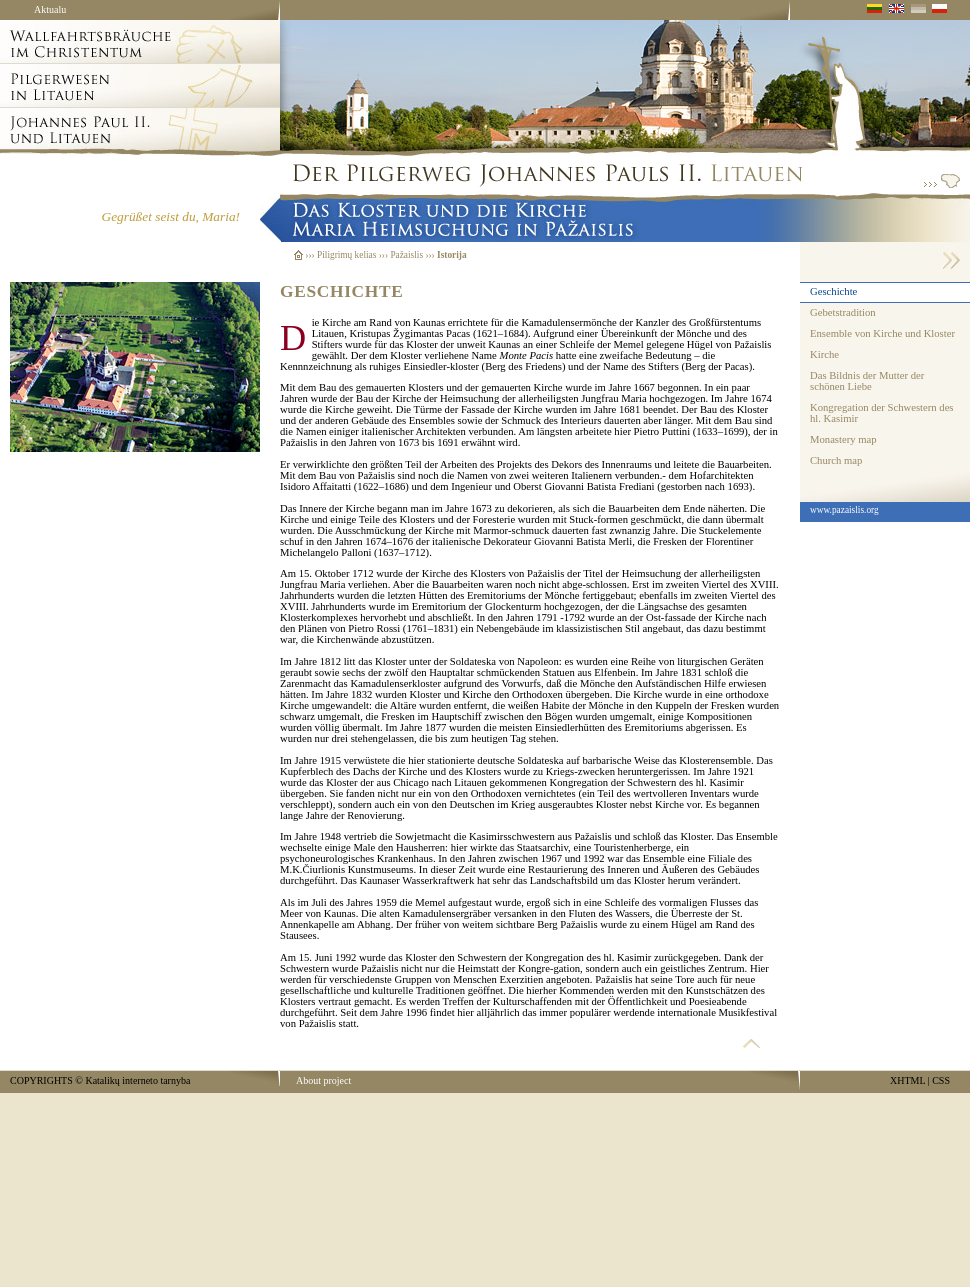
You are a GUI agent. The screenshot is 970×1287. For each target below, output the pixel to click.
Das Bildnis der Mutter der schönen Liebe (867, 381)
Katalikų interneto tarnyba (137, 1080)
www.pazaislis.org (844, 510)
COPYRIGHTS (41, 1080)
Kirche (824, 354)
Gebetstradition (843, 312)
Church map (836, 460)
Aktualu (50, 9)
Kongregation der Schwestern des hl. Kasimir (882, 413)
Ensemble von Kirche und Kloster (882, 333)
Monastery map (843, 439)
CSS (941, 1080)
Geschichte (833, 291)
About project (323, 1080)
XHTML (907, 1080)
